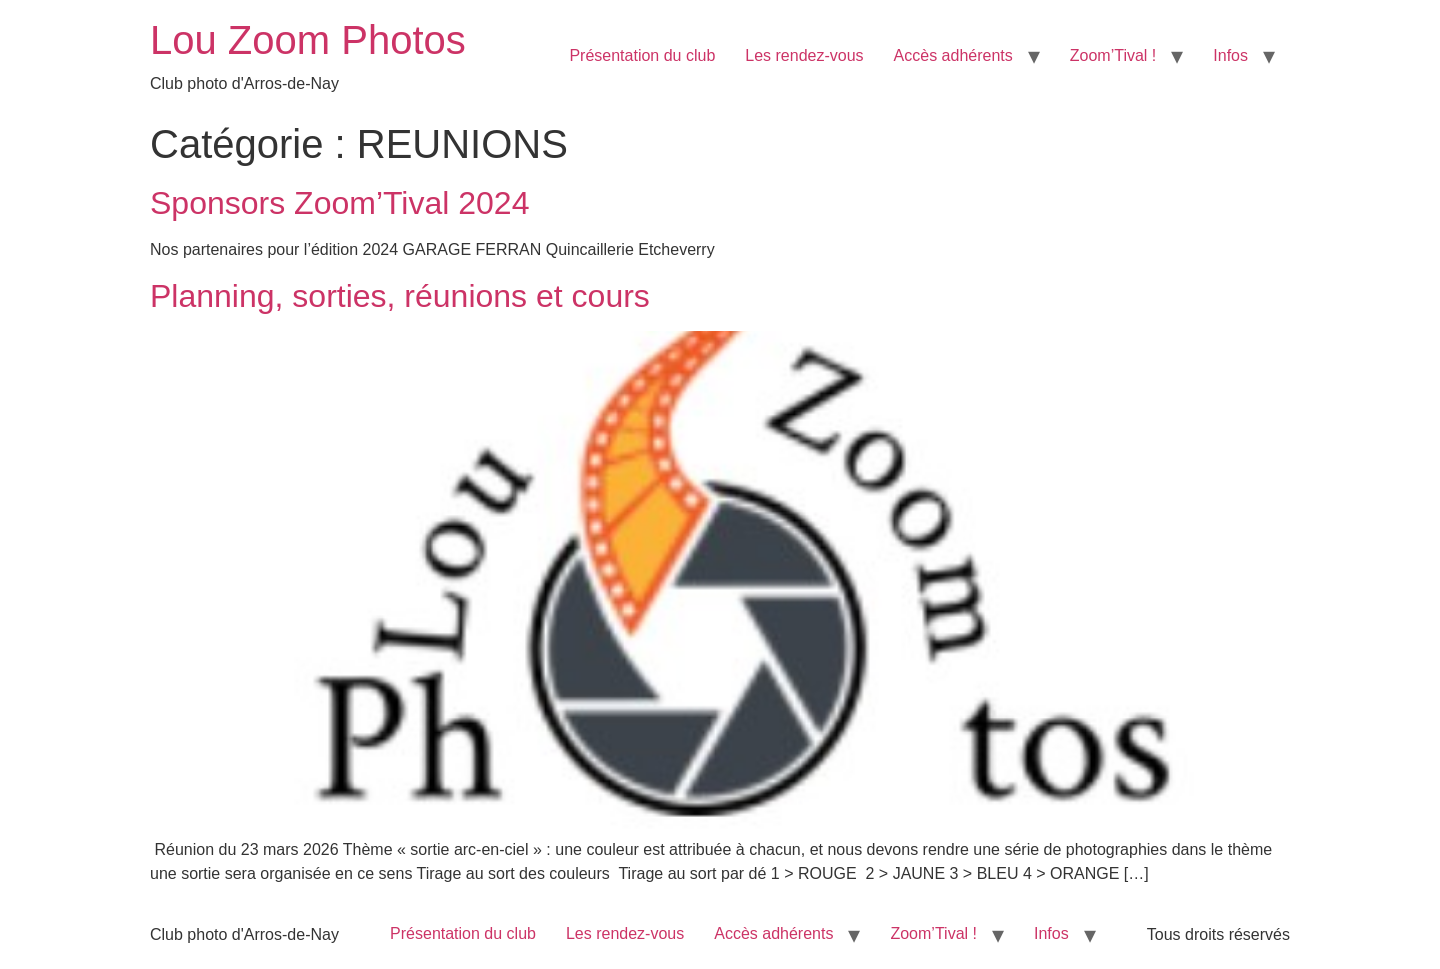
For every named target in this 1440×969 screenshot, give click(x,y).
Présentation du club (642, 55)
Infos (1230, 55)
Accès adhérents (953, 55)
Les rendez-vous (804, 55)
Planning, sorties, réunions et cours (400, 296)
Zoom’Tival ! (1113, 55)
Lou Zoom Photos (308, 40)
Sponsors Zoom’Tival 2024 (339, 203)
